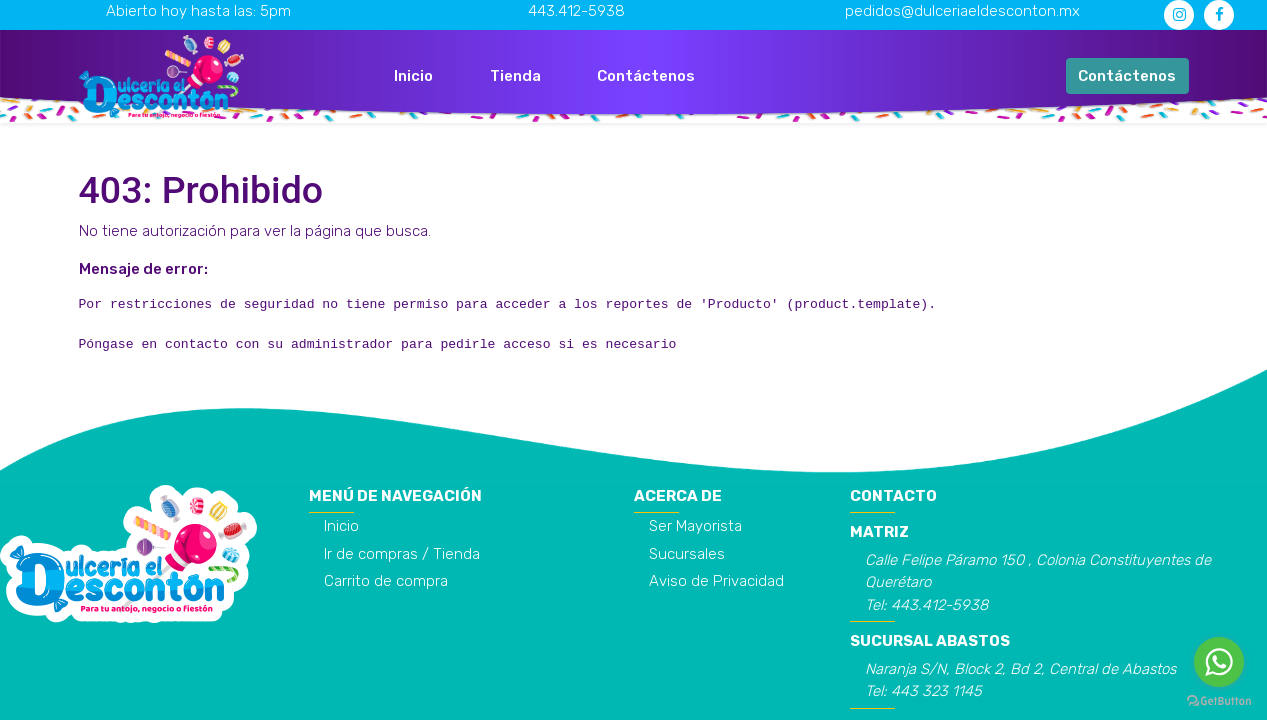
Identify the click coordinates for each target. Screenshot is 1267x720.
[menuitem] (413, 76)
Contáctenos (1127, 76)
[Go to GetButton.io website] (1219, 700)
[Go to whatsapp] (1219, 662)
